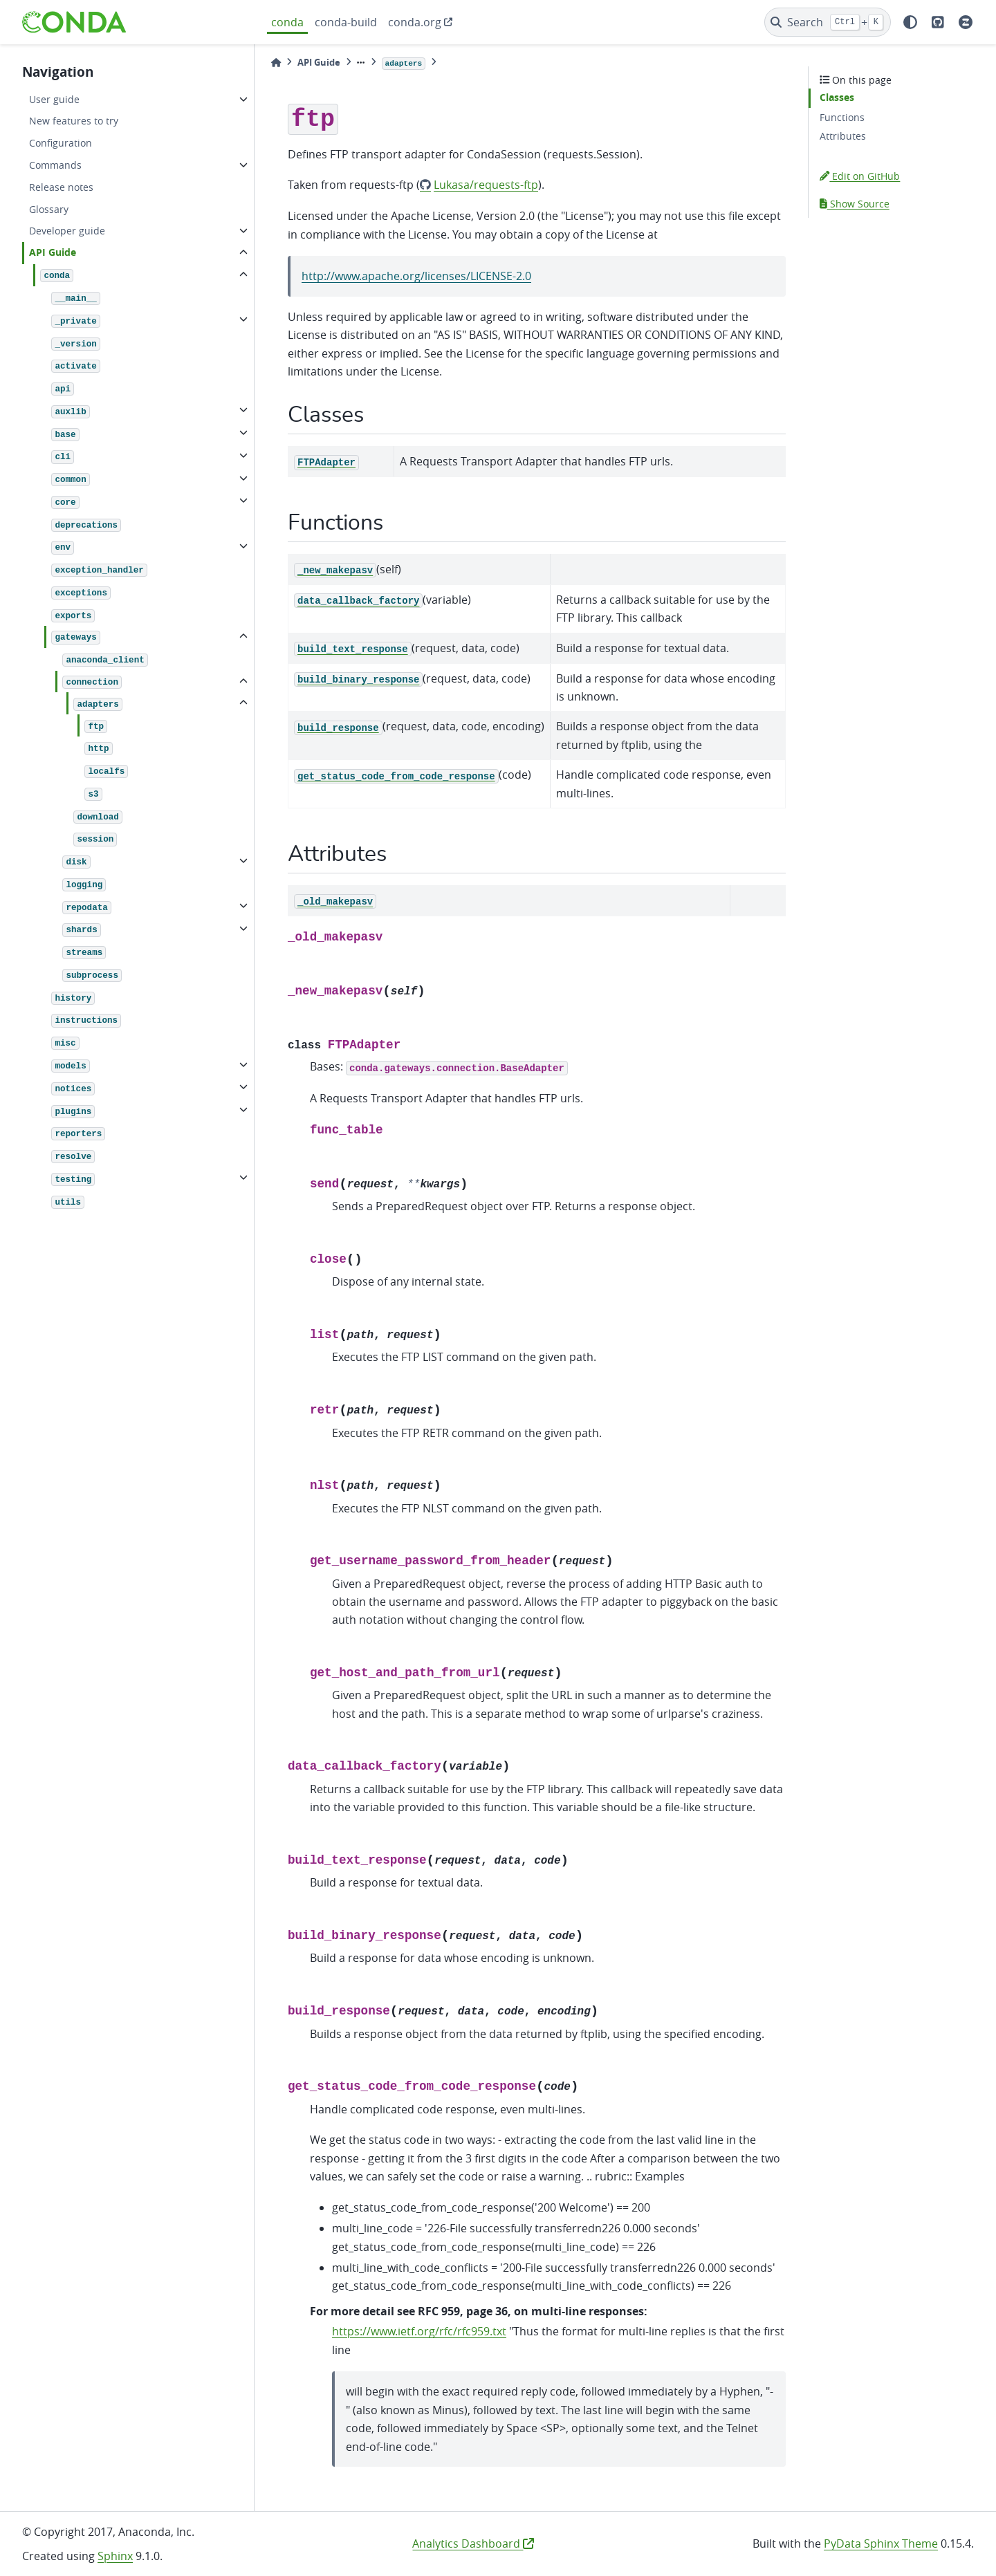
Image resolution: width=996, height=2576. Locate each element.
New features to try (73, 120)
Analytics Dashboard (473, 2543)
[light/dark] (910, 22)
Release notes (61, 187)
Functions (842, 117)
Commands (55, 165)
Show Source (854, 203)
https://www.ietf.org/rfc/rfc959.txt (419, 2331)
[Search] (827, 22)
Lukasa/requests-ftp (486, 184)
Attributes (843, 135)
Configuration (60, 142)
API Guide (52, 252)
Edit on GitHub (860, 176)
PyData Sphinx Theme (881, 2543)
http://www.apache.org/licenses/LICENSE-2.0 (416, 276)
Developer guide (67, 230)
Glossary (48, 209)
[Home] (276, 62)
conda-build (346, 22)
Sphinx (115, 2556)
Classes (837, 97)
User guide (54, 99)
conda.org (414, 22)
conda (287, 22)
